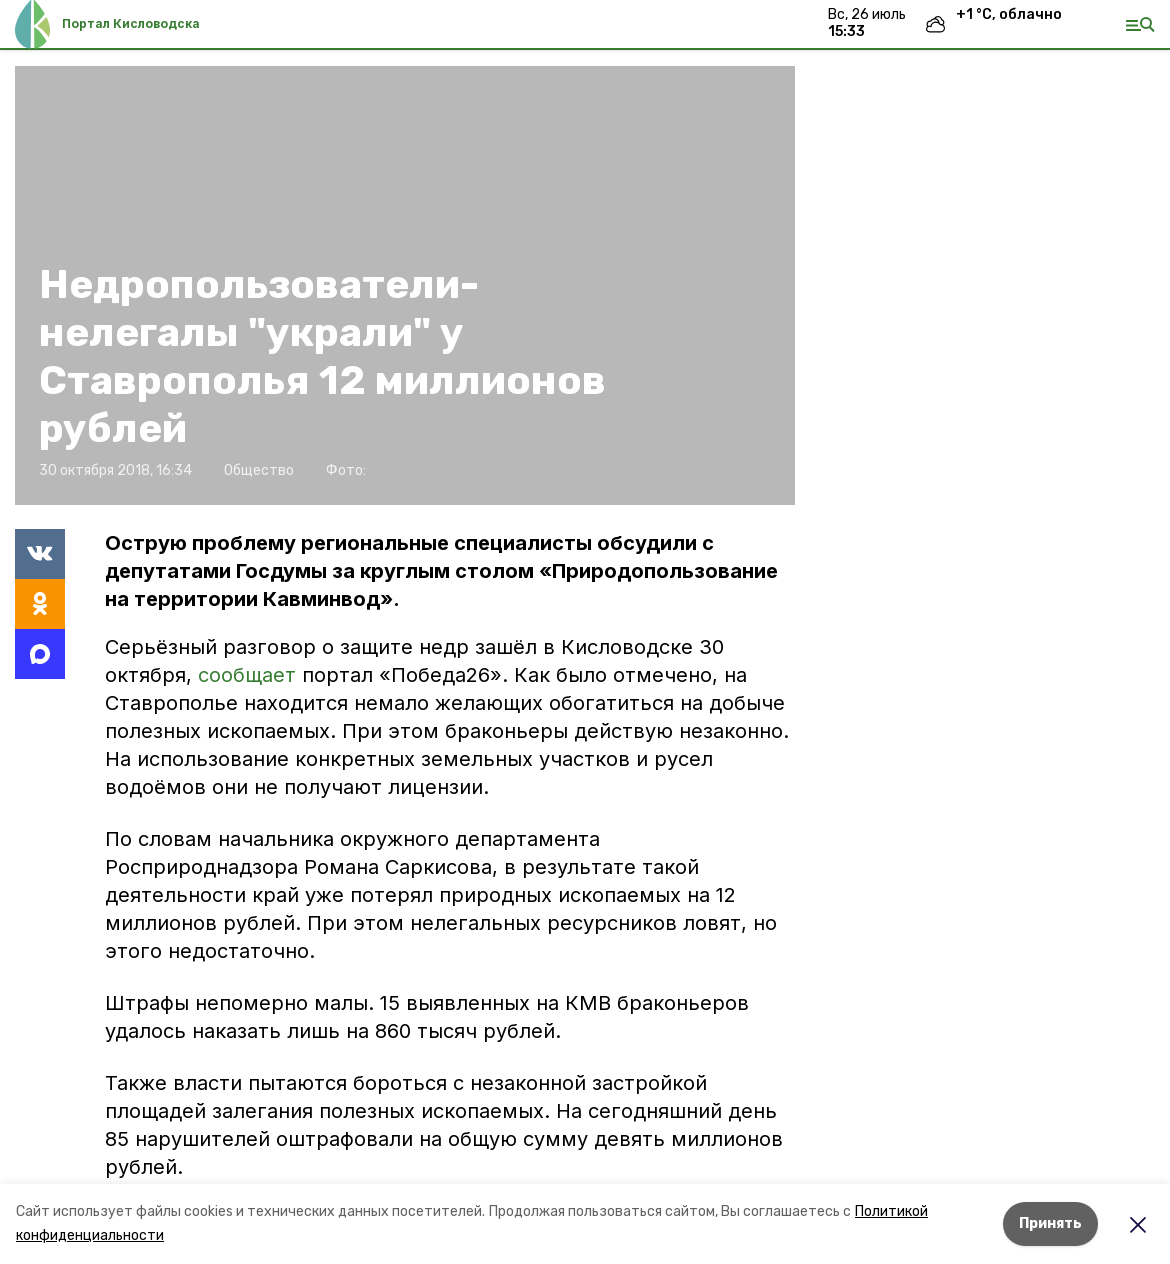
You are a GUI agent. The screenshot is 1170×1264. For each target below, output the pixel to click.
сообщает (247, 675)
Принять (1050, 1223)
